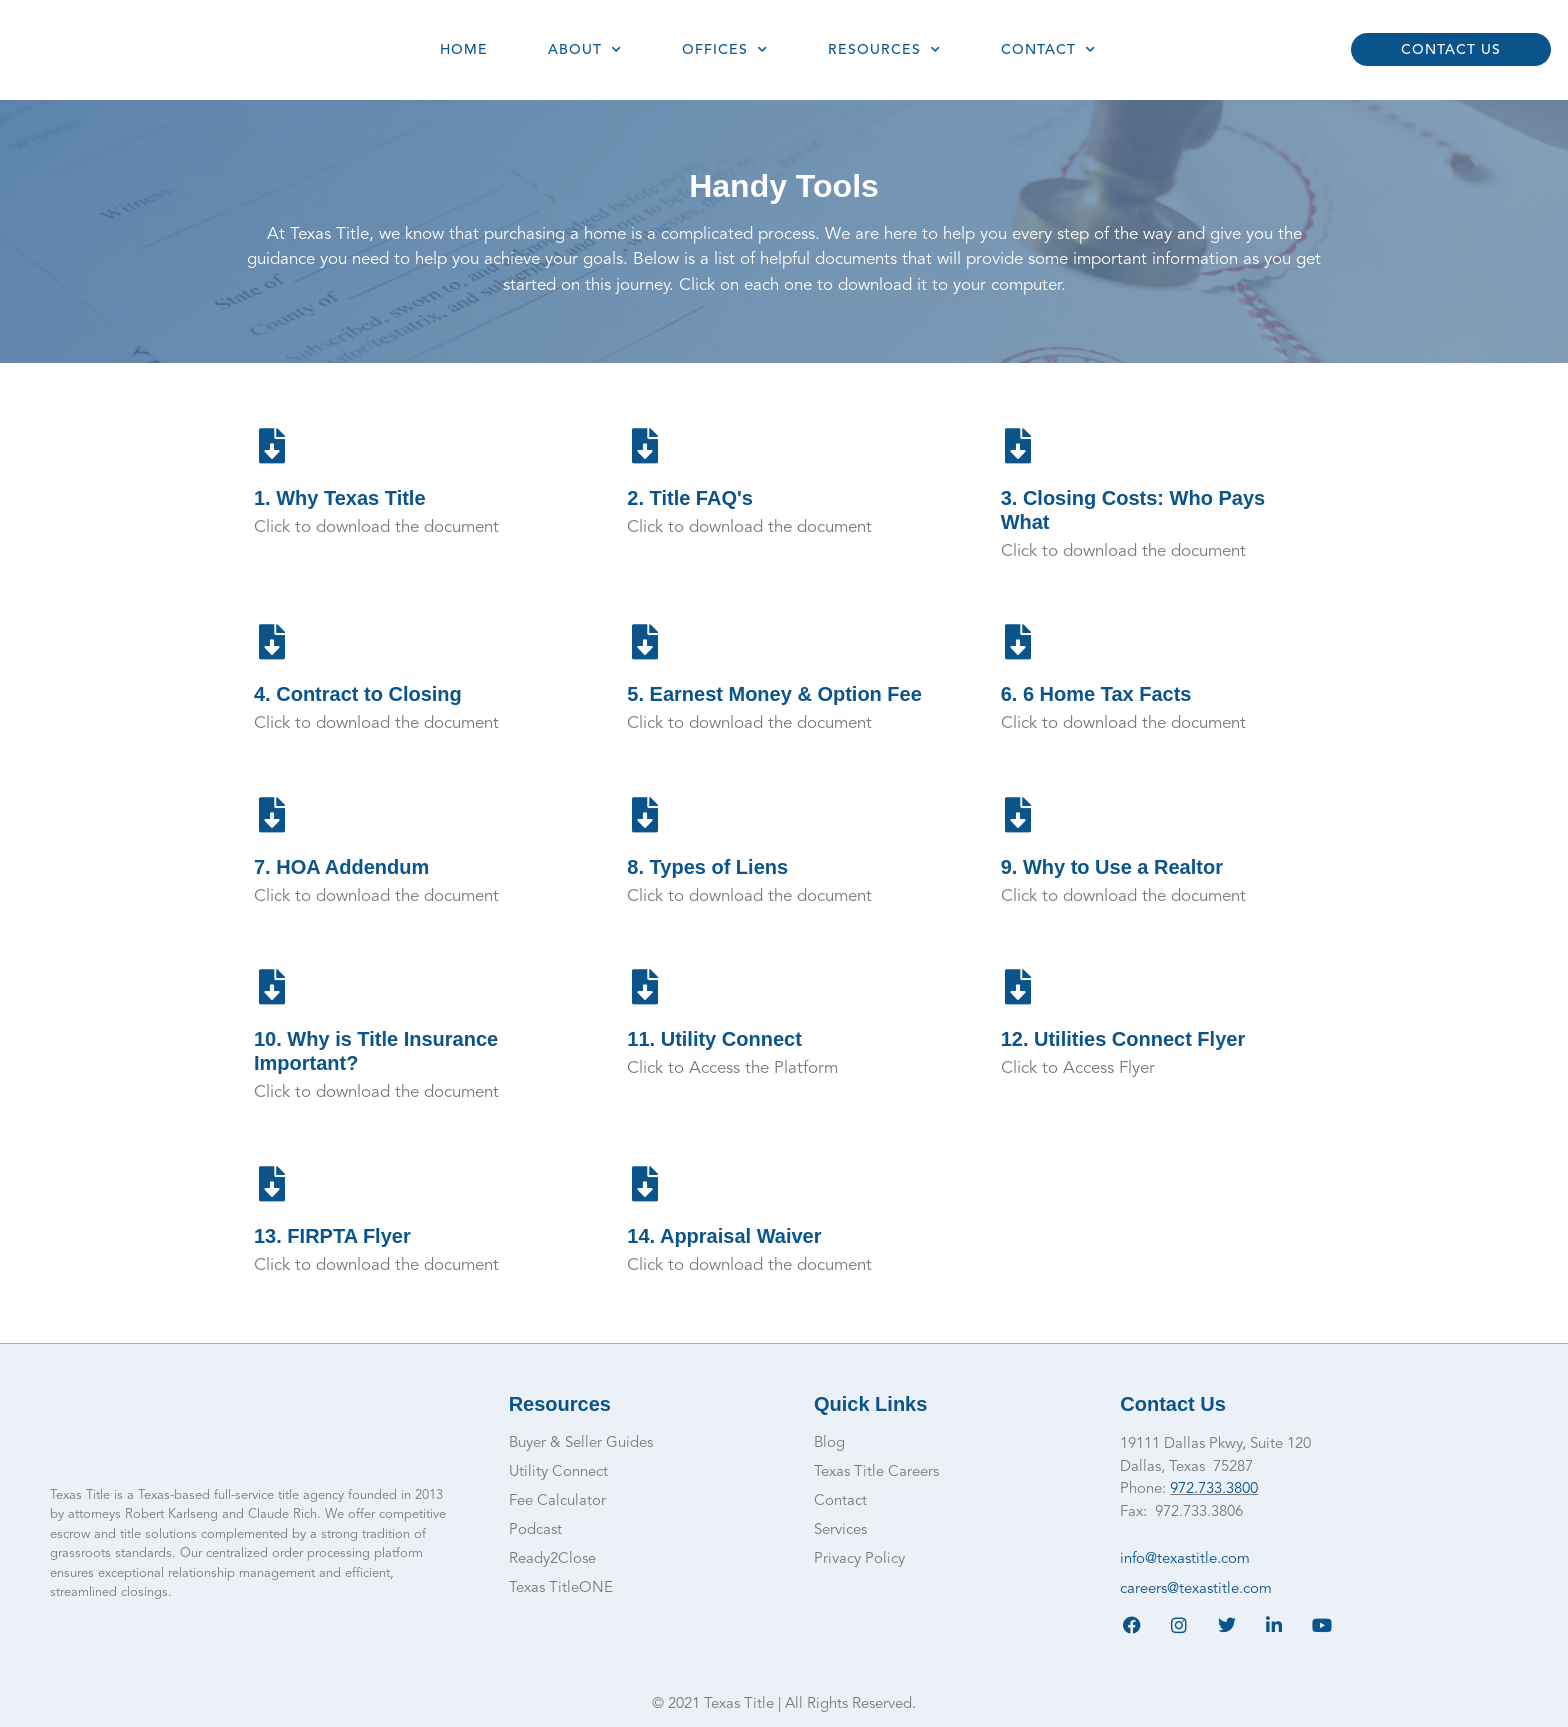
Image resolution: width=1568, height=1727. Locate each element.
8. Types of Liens (707, 867)
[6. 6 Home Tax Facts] (1018, 641)
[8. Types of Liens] (644, 814)
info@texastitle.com (1185, 1559)
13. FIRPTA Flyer (332, 1236)
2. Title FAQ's (690, 498)
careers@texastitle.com (1196, 1589)
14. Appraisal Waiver (724, 1236)
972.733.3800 (1214, 1489)
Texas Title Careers (876, 1472)
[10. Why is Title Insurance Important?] (271, 986)
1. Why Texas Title (340, 498)
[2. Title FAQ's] (644, 445)
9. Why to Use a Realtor (1112, 867)
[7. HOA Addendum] (271, 814)
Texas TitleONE (561, 1588)
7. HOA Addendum (341, 867)
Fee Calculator (557, 1501)
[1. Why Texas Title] (271, 445)
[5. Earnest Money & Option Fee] (644, 641)
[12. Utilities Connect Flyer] (1018, 986)
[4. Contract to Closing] (271, 641)
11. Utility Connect (714, 1039)
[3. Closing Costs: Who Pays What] (1018, 445)
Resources (884, 50)
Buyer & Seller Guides (581, 1443)
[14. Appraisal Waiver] (644, 1183)
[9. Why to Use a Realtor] (1018, 814)
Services (840, 1530)
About (585, 50)
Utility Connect (558, 1472)
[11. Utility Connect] (644, 986)
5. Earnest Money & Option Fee (774, 694)
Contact (1048, 50)
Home (464, 50)
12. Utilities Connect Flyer (1123, 1039)
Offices (725, 50)
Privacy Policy (859, 1559)
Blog (829, 1443)
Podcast (535, 1530)
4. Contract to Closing (358, 694)
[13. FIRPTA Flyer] (271, 1183)
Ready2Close (552, 1559)
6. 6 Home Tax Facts (1096, 694)
